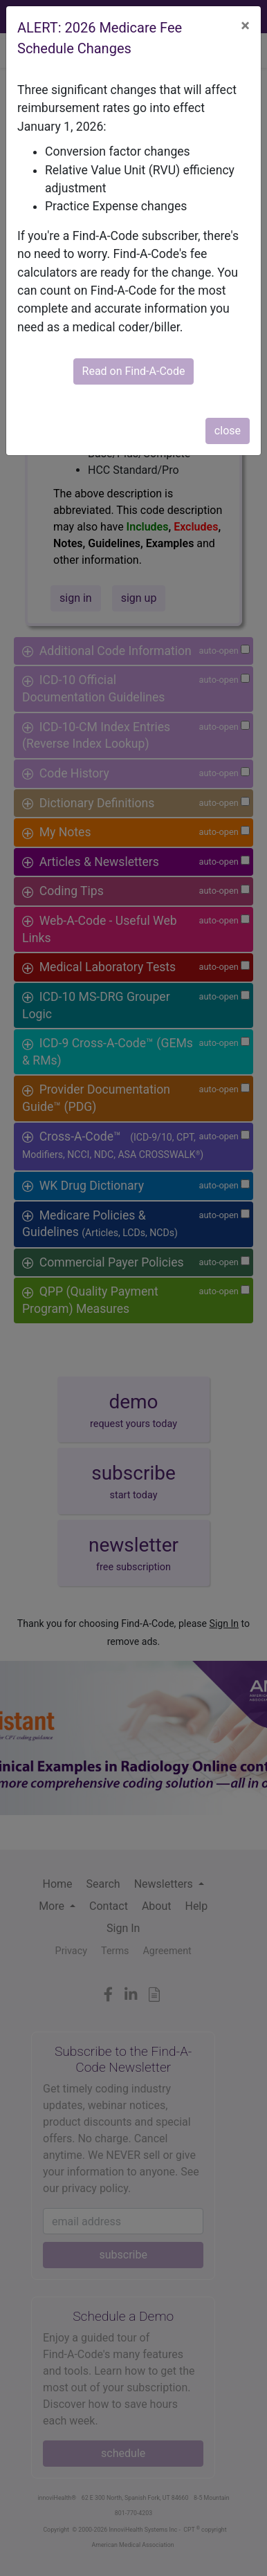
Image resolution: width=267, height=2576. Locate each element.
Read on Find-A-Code (133, 371)
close (227, 430)
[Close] (245, 25)
